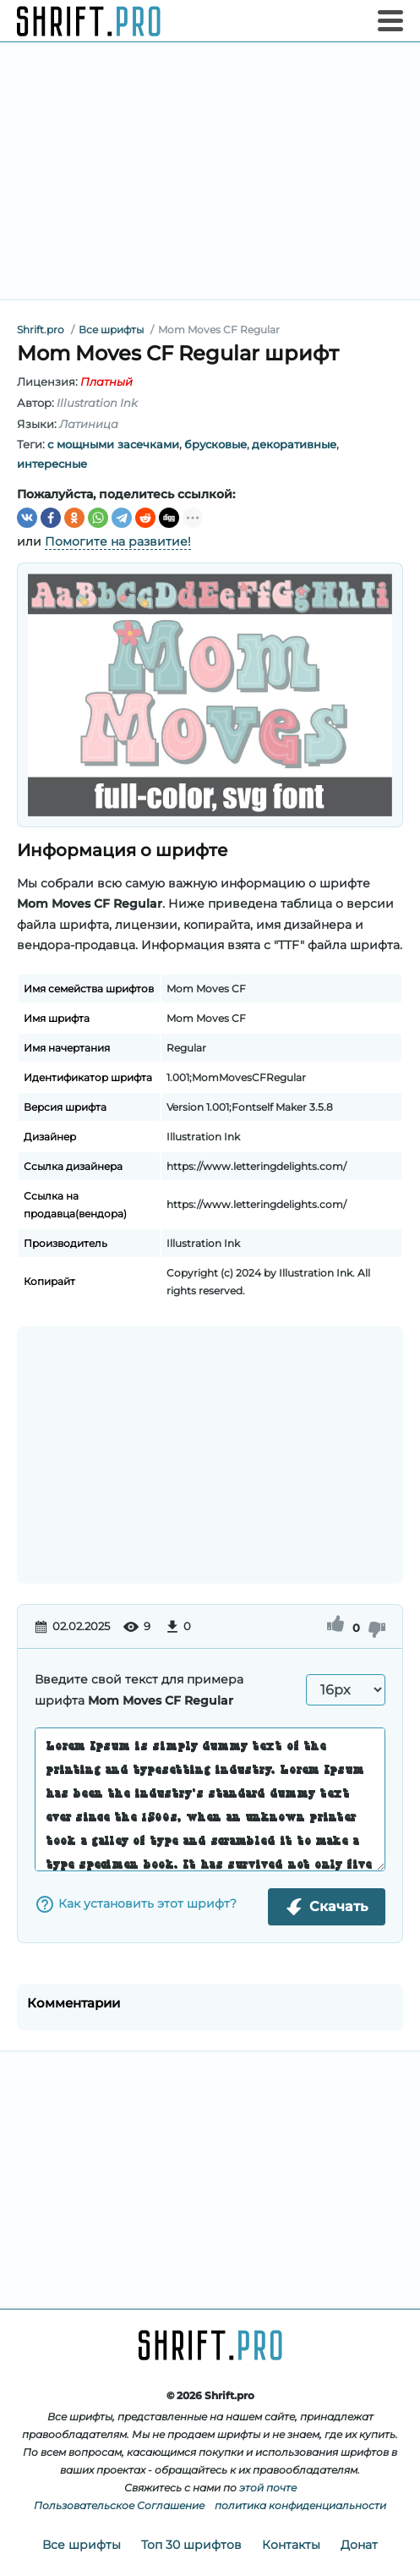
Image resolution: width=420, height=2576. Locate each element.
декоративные (294, 444)
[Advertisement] (210, 170)
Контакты (291, 2544)
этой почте (268, 2487)
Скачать (327, 1906)
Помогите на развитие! (118, 541)
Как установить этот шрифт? (136, 1904)
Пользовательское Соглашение (119, 2505)
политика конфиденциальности (300, 2505)
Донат (359, 2544)
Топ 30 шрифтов (191, 2544)
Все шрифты (81, 2544)
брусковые (215, 444)
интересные (52, 463)
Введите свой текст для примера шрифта (139, 1690)
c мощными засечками (113, 444)
